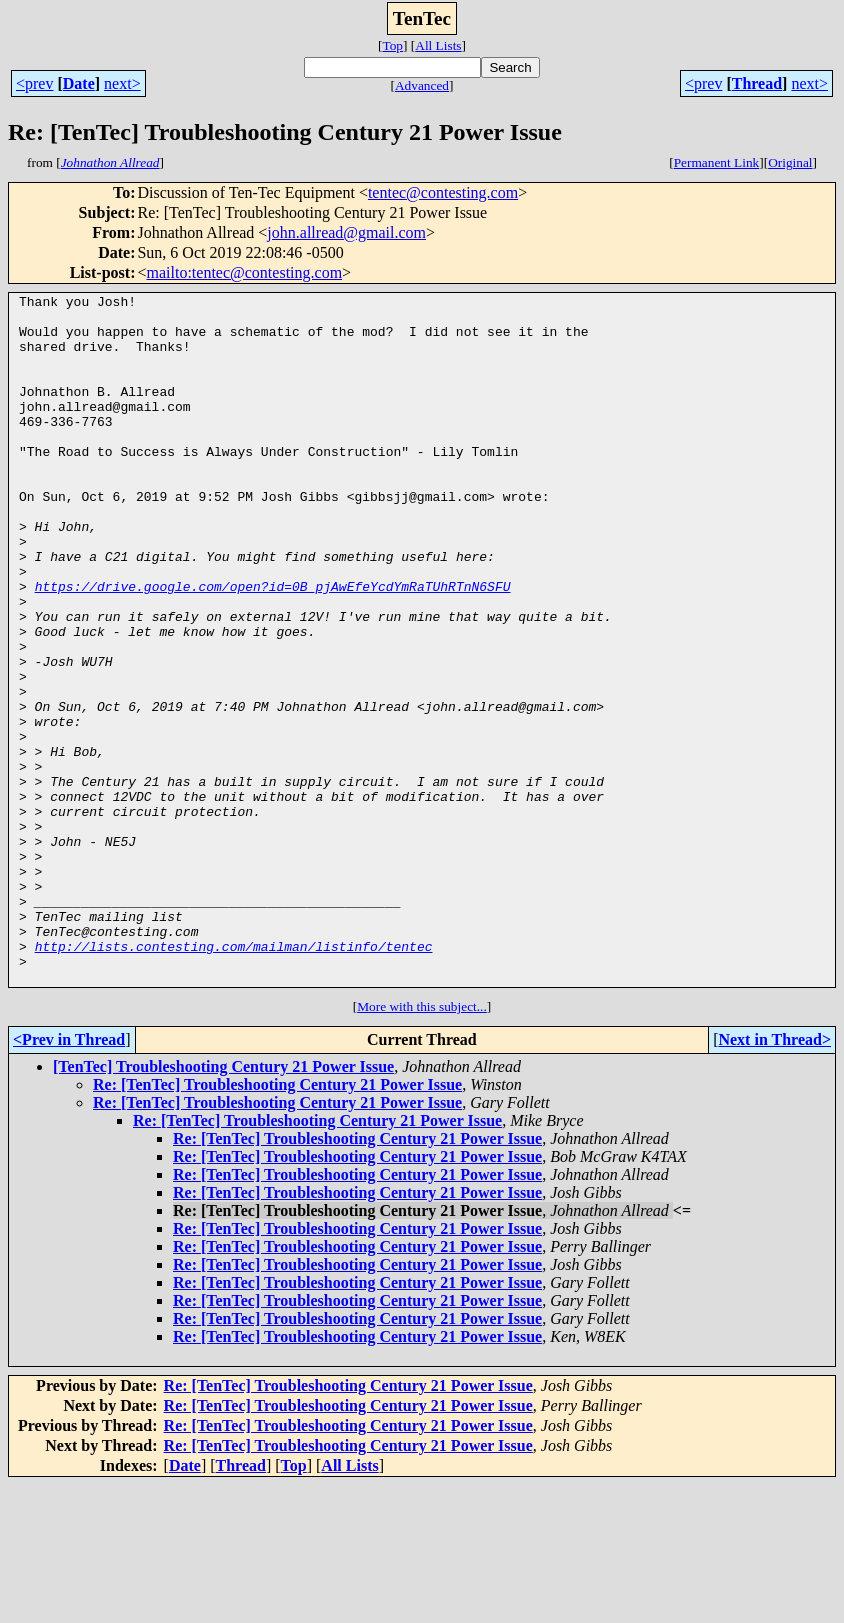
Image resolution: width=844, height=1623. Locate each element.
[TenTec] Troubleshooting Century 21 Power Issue (223, 1204)
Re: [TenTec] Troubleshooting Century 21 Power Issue (277, 1222)
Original (790, 162)
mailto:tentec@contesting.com (245, 272)
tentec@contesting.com (443, 192)
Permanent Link (717, 162)
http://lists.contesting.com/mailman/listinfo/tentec (234, 1078)
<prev (34, 83)
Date (79, 83)
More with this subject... (422, 1144)
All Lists (438, 45)
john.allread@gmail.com (346, 232)
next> (122, 83)
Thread (757, 83)
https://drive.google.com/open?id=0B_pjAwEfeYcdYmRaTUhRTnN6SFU (273, 646)
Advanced (422, 85)
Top (392, 45)
